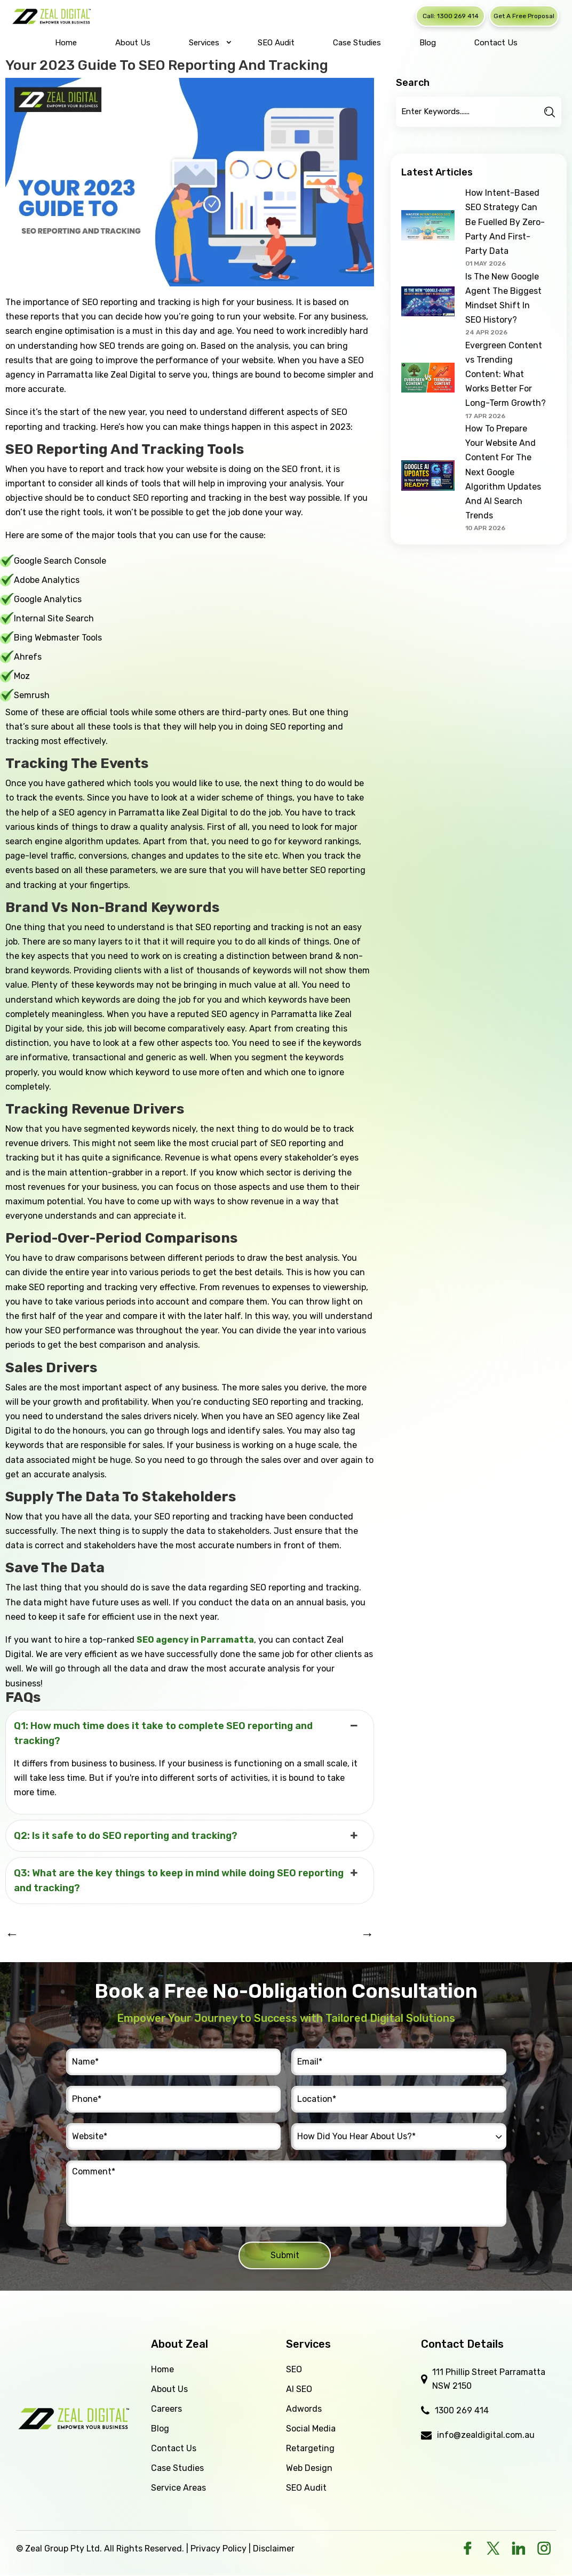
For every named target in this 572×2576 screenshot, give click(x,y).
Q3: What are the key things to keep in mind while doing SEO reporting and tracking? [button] (187, 1880)
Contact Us (173, 2448)
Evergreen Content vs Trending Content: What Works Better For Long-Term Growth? (505, 374)
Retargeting (310, 2448)
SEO (294, 2369)
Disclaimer (274, 2548)
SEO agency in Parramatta (195, 1640)
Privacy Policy (218, 2548)
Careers (166, 2409)
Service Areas (178, 2488)
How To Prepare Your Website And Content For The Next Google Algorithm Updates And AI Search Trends (503, 472)
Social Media (311, 2428)
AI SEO (299, 2389)
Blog (160, 2428)
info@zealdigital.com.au (486, 2435)
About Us (169, 2389)
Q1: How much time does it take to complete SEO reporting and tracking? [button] (187, 1732)
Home (162, 2369)
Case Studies (177, 2468)
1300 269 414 (462, 2410)
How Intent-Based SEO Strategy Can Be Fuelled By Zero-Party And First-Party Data (505, 222)
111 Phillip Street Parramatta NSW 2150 (488, 2379)
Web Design (309, 2468)
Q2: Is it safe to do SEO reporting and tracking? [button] (187, 1835)
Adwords (304, 2409)
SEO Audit (306, 2488)
